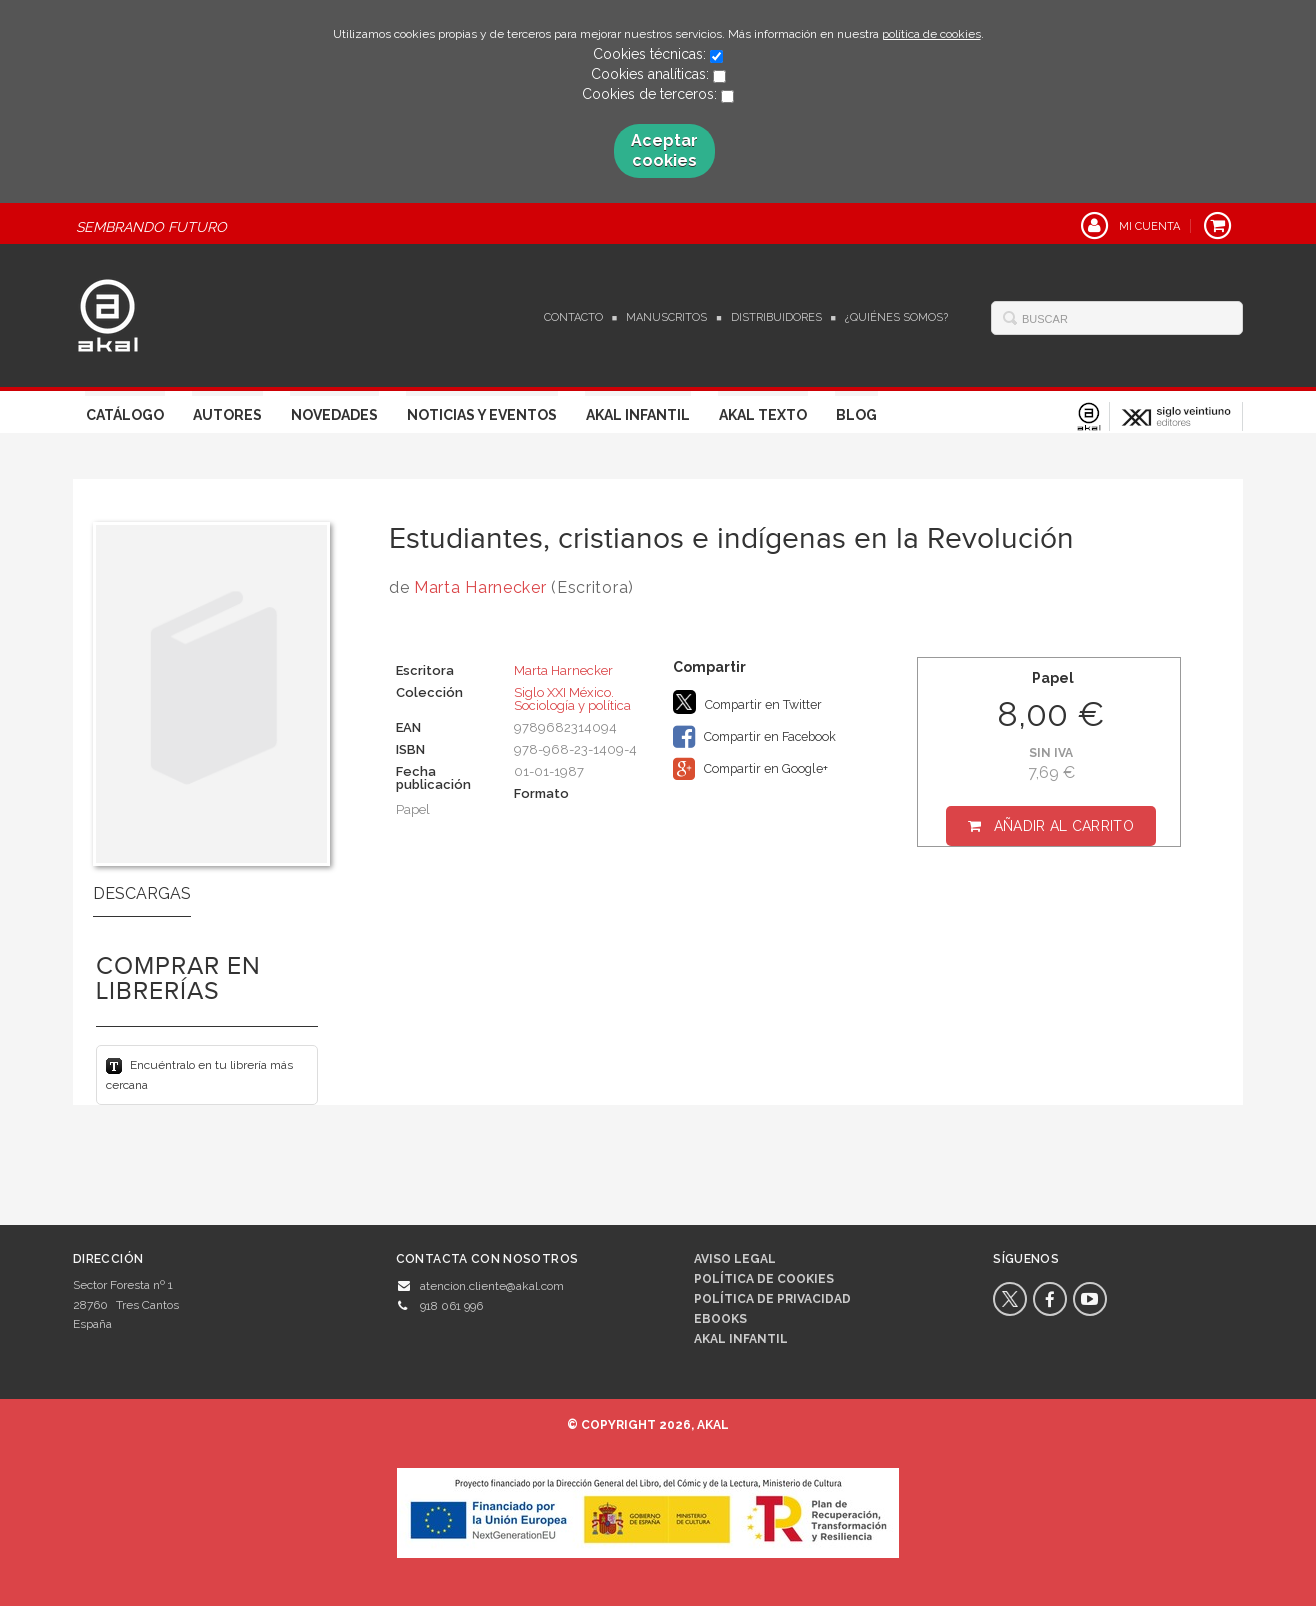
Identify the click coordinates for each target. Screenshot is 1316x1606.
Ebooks (720, 1319)
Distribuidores (776, 317)
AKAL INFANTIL (741, 1339)
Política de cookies (764, 1279)
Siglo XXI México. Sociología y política (572, 699)
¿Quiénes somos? (896, 317)
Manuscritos (666, 317)
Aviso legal (735, 1259)
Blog (856, 415)
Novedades (334, 415)
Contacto (573, 317)
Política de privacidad (772, 1299)
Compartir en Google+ (750, 769)
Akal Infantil (638, 415)
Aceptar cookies (664, 150)
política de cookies (931, 34)
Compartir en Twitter (747, 702)
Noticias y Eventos (482, 415)
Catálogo (125, 415)
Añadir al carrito (1064, 826)
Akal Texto (763, 415)
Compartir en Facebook (754, 737)
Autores (227, 415)
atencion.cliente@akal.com (492, 1286)
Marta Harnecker (480, 587)
